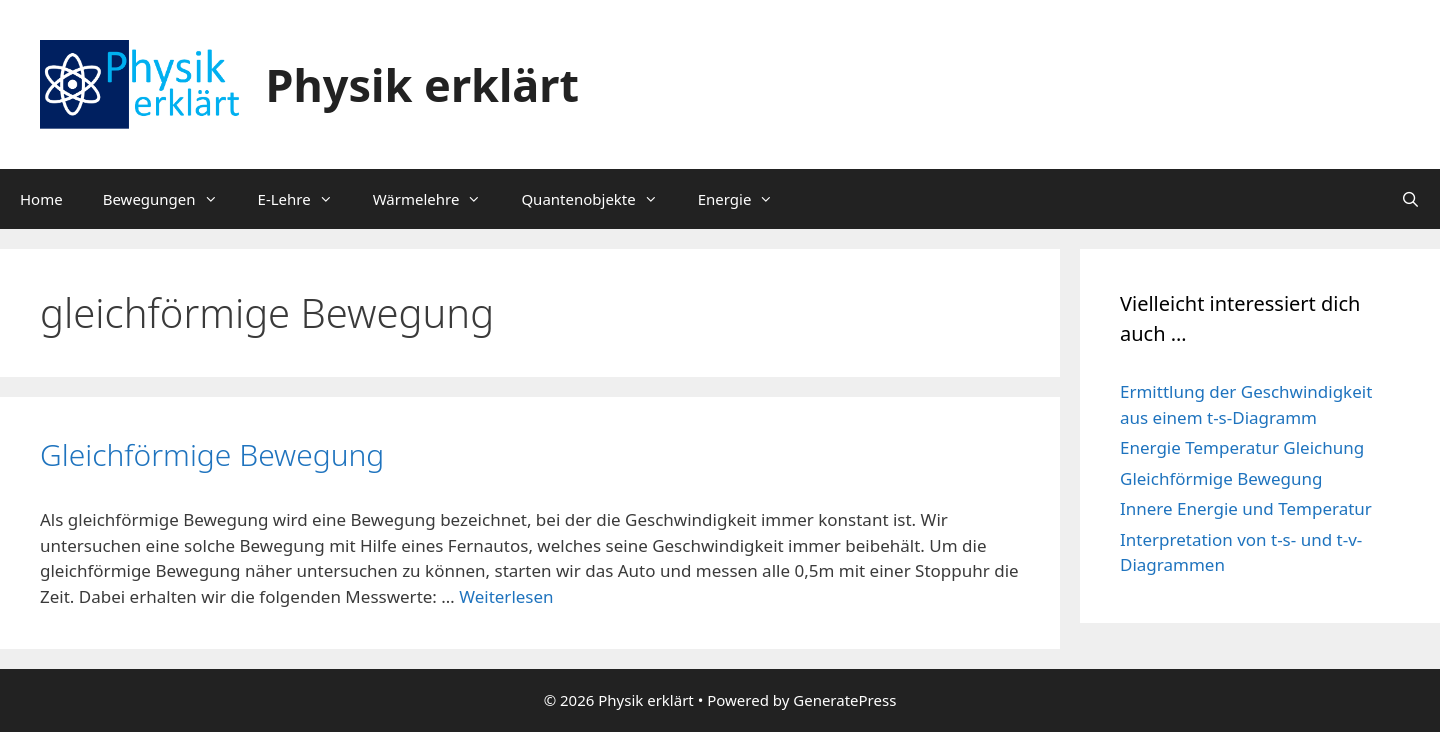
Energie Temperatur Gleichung (1242, 447)
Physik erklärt (422, 84)
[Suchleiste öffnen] (1410, 199)
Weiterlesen (506, 596)
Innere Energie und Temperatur (1246, 508)
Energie (746, 199)
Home (41, 199)
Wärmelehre (437, 199)
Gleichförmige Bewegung (212, 454)
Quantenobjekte (599, 199)
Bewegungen (170, 199)
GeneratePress (844, 700)
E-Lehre (305, 199)
